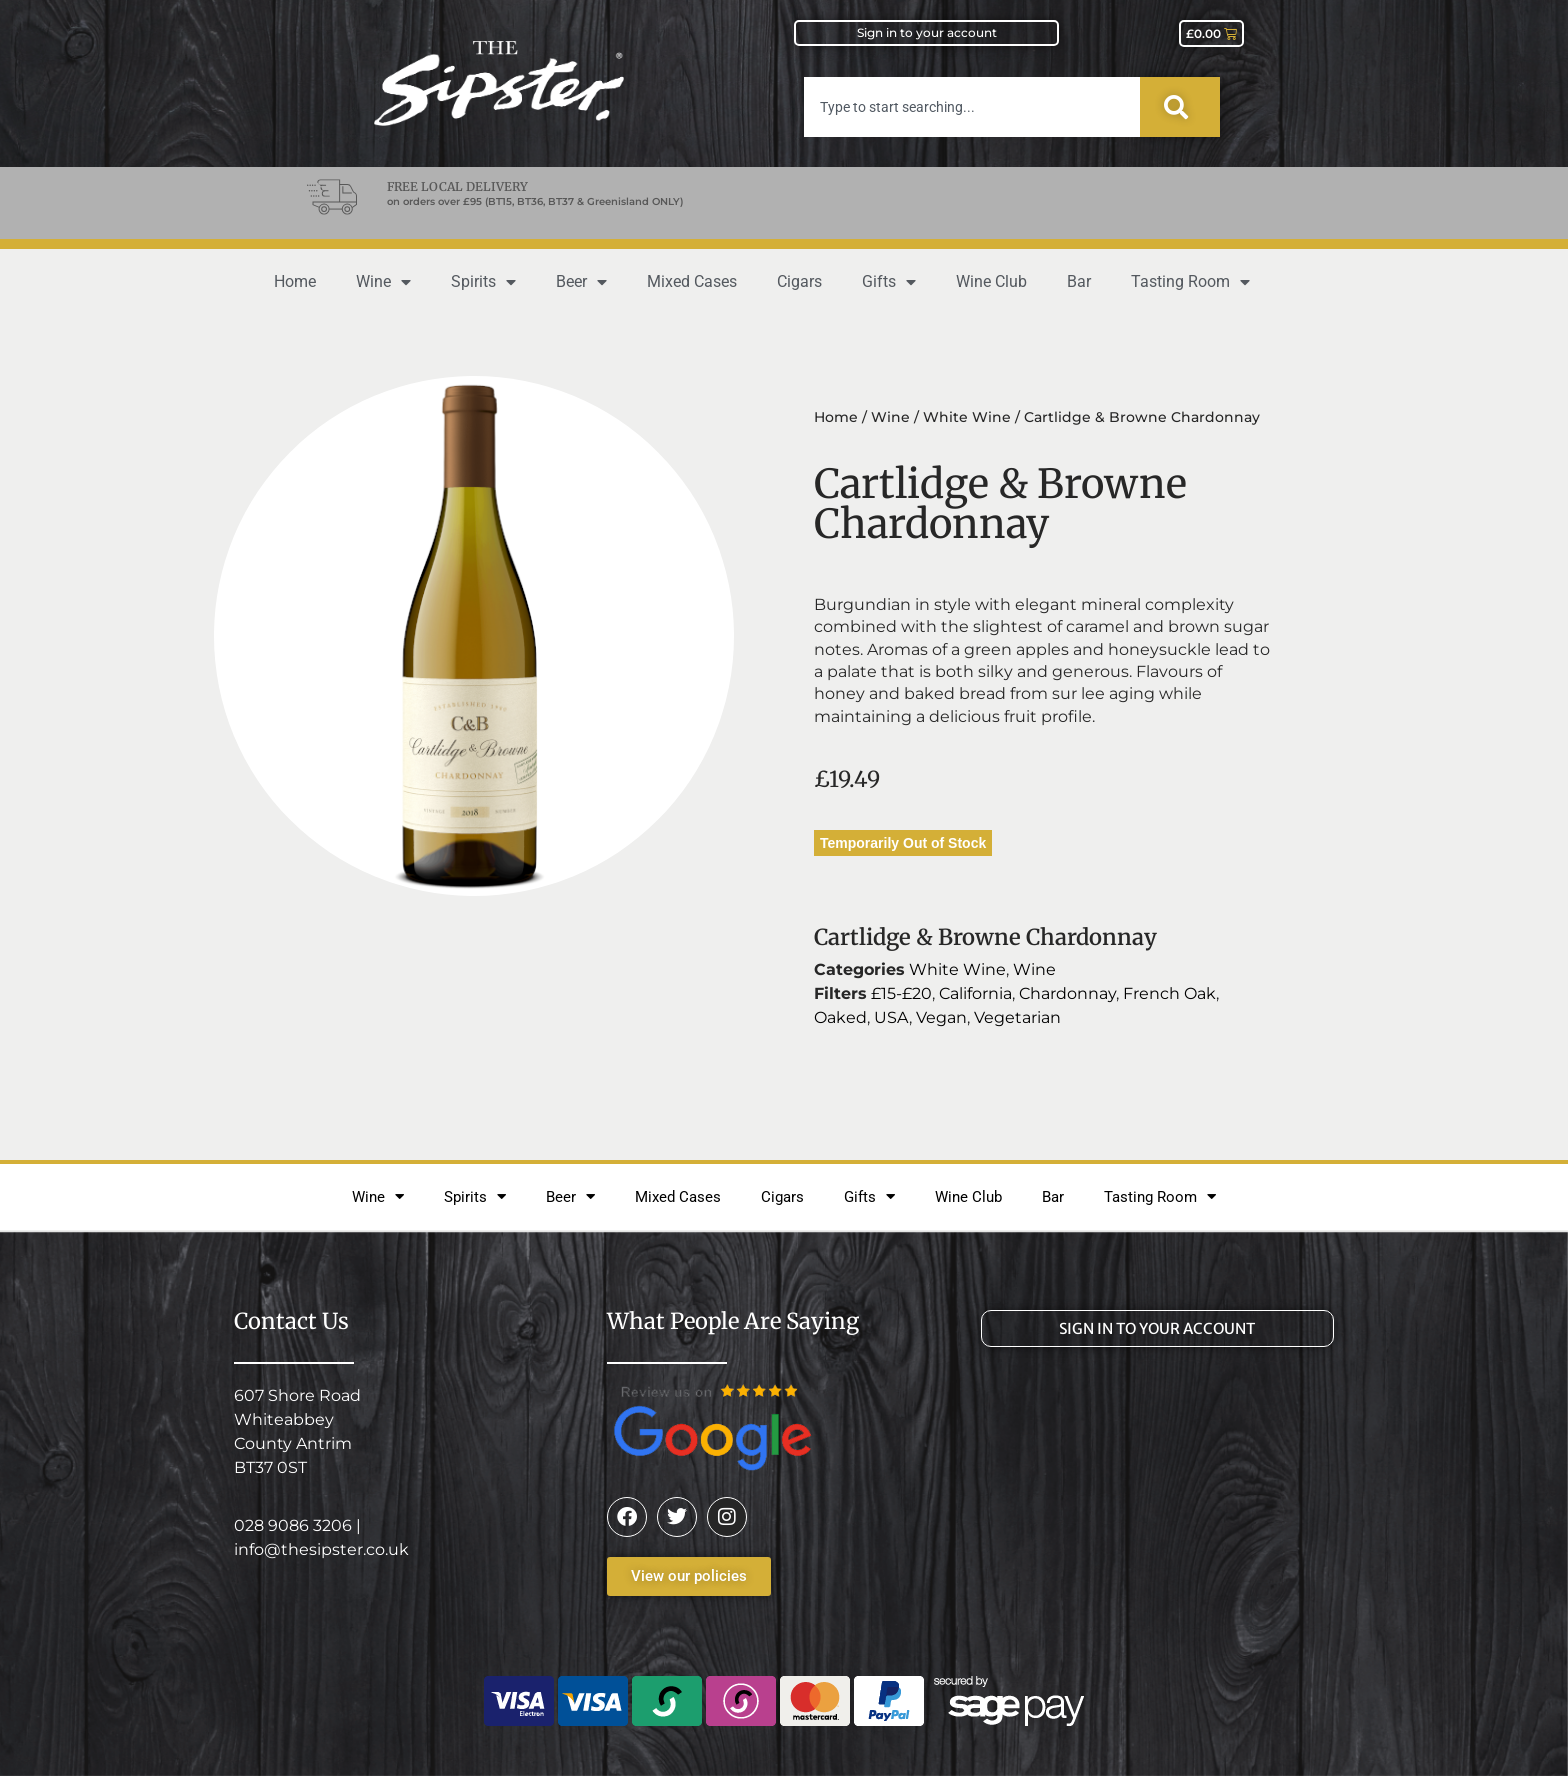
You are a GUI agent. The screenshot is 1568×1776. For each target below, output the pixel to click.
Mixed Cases (692, 281)
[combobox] (972, 107)
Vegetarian (1017, 1017)
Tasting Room (1190, 282)
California (975, 993)
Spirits (483, 282)
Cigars (799, 281)
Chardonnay (1067, 993)
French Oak (1169, 993)
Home (295, 281)
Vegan (941, 1017)
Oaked (840, 1017)
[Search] (1180, 107)
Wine (383, 282)
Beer (581, 282)
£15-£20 (901, 993)
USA (891, 1017)
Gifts (889, 282)
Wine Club (991, 281)
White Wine (967, 417)
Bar (1079, 281)
